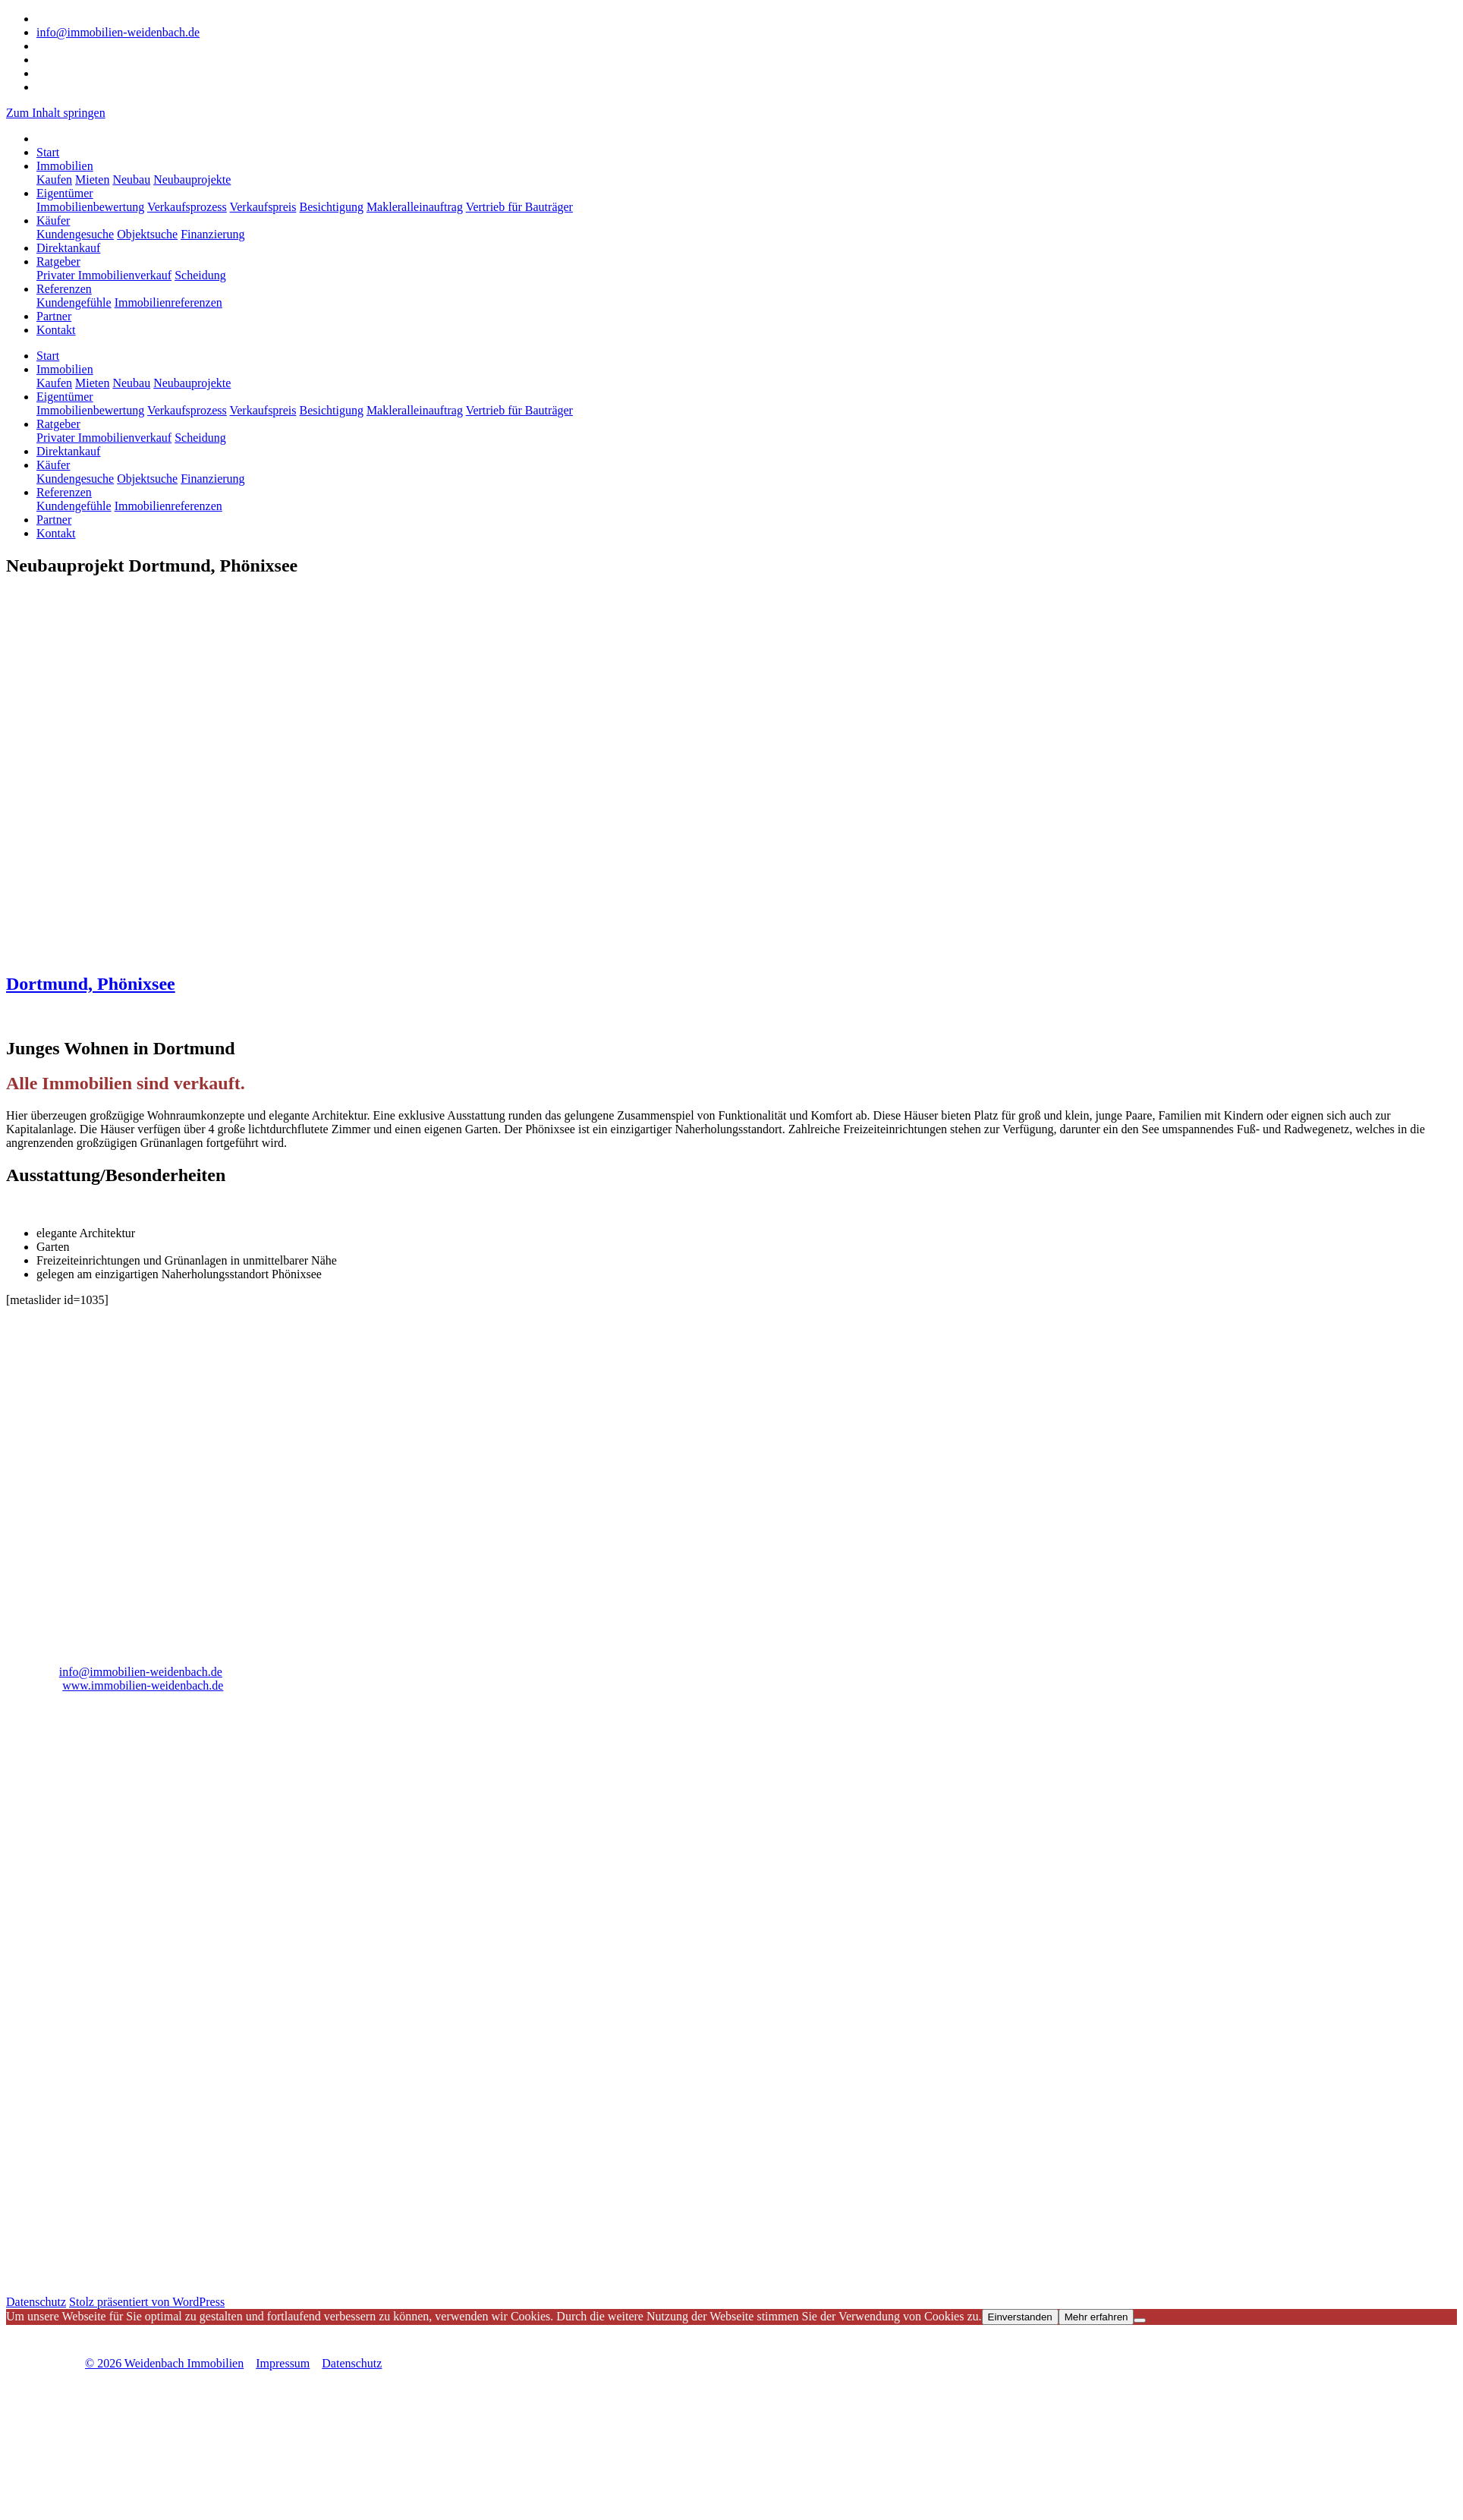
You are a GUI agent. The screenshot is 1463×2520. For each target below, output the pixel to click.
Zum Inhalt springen (55, 112)
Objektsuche (147, 234)
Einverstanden (1020, 2317)
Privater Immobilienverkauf (103, 275)
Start (47, 152)
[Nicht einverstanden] (1140, 2320)
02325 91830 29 (81, 1646)
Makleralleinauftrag (415, 206)
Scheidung (200, 275)
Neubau (131, 179)
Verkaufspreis (262, 206)
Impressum (283, 2363)
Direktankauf (68, 247)
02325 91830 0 (72, 18)
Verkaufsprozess (187, 206)
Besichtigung (331, 206)
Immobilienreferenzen (168, 302)
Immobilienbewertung (90, 206)
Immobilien (64, 165)
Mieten (92, 179)
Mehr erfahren (1096, 2317)
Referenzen (64, 288)
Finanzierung (212, 234)
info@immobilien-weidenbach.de (118, 32)
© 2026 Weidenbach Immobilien (164, 2363)
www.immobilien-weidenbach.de (142, 1685)
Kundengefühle (74, 302)
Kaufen (54, 179)
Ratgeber (58, 261)
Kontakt (56, 329)
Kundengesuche (75, 234)
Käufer (53, 220)
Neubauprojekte (192, 179)
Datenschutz (36, 2301)
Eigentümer (64, 193)
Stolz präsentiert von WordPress (147, 2301)
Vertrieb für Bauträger (519, 206)
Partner (53, 316)
